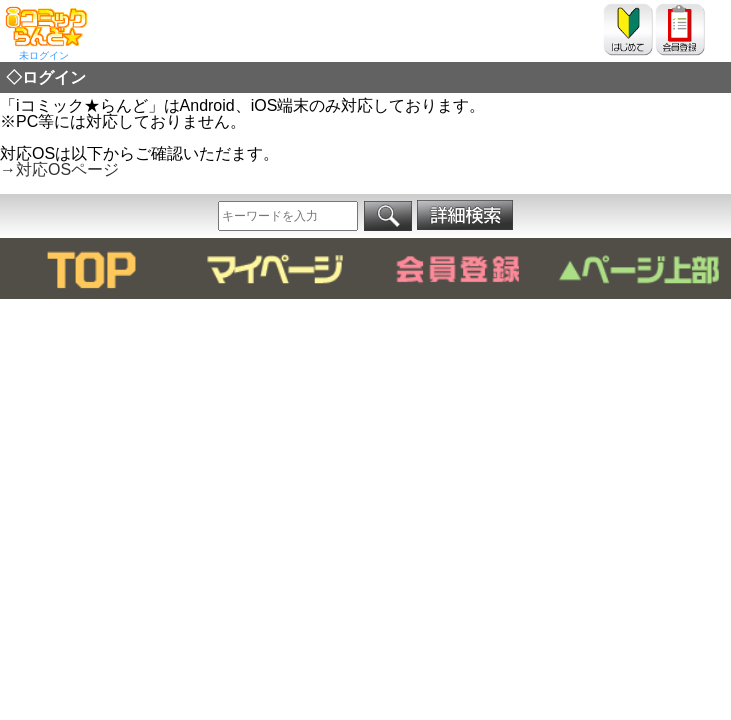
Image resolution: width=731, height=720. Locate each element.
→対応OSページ (59, 169)
